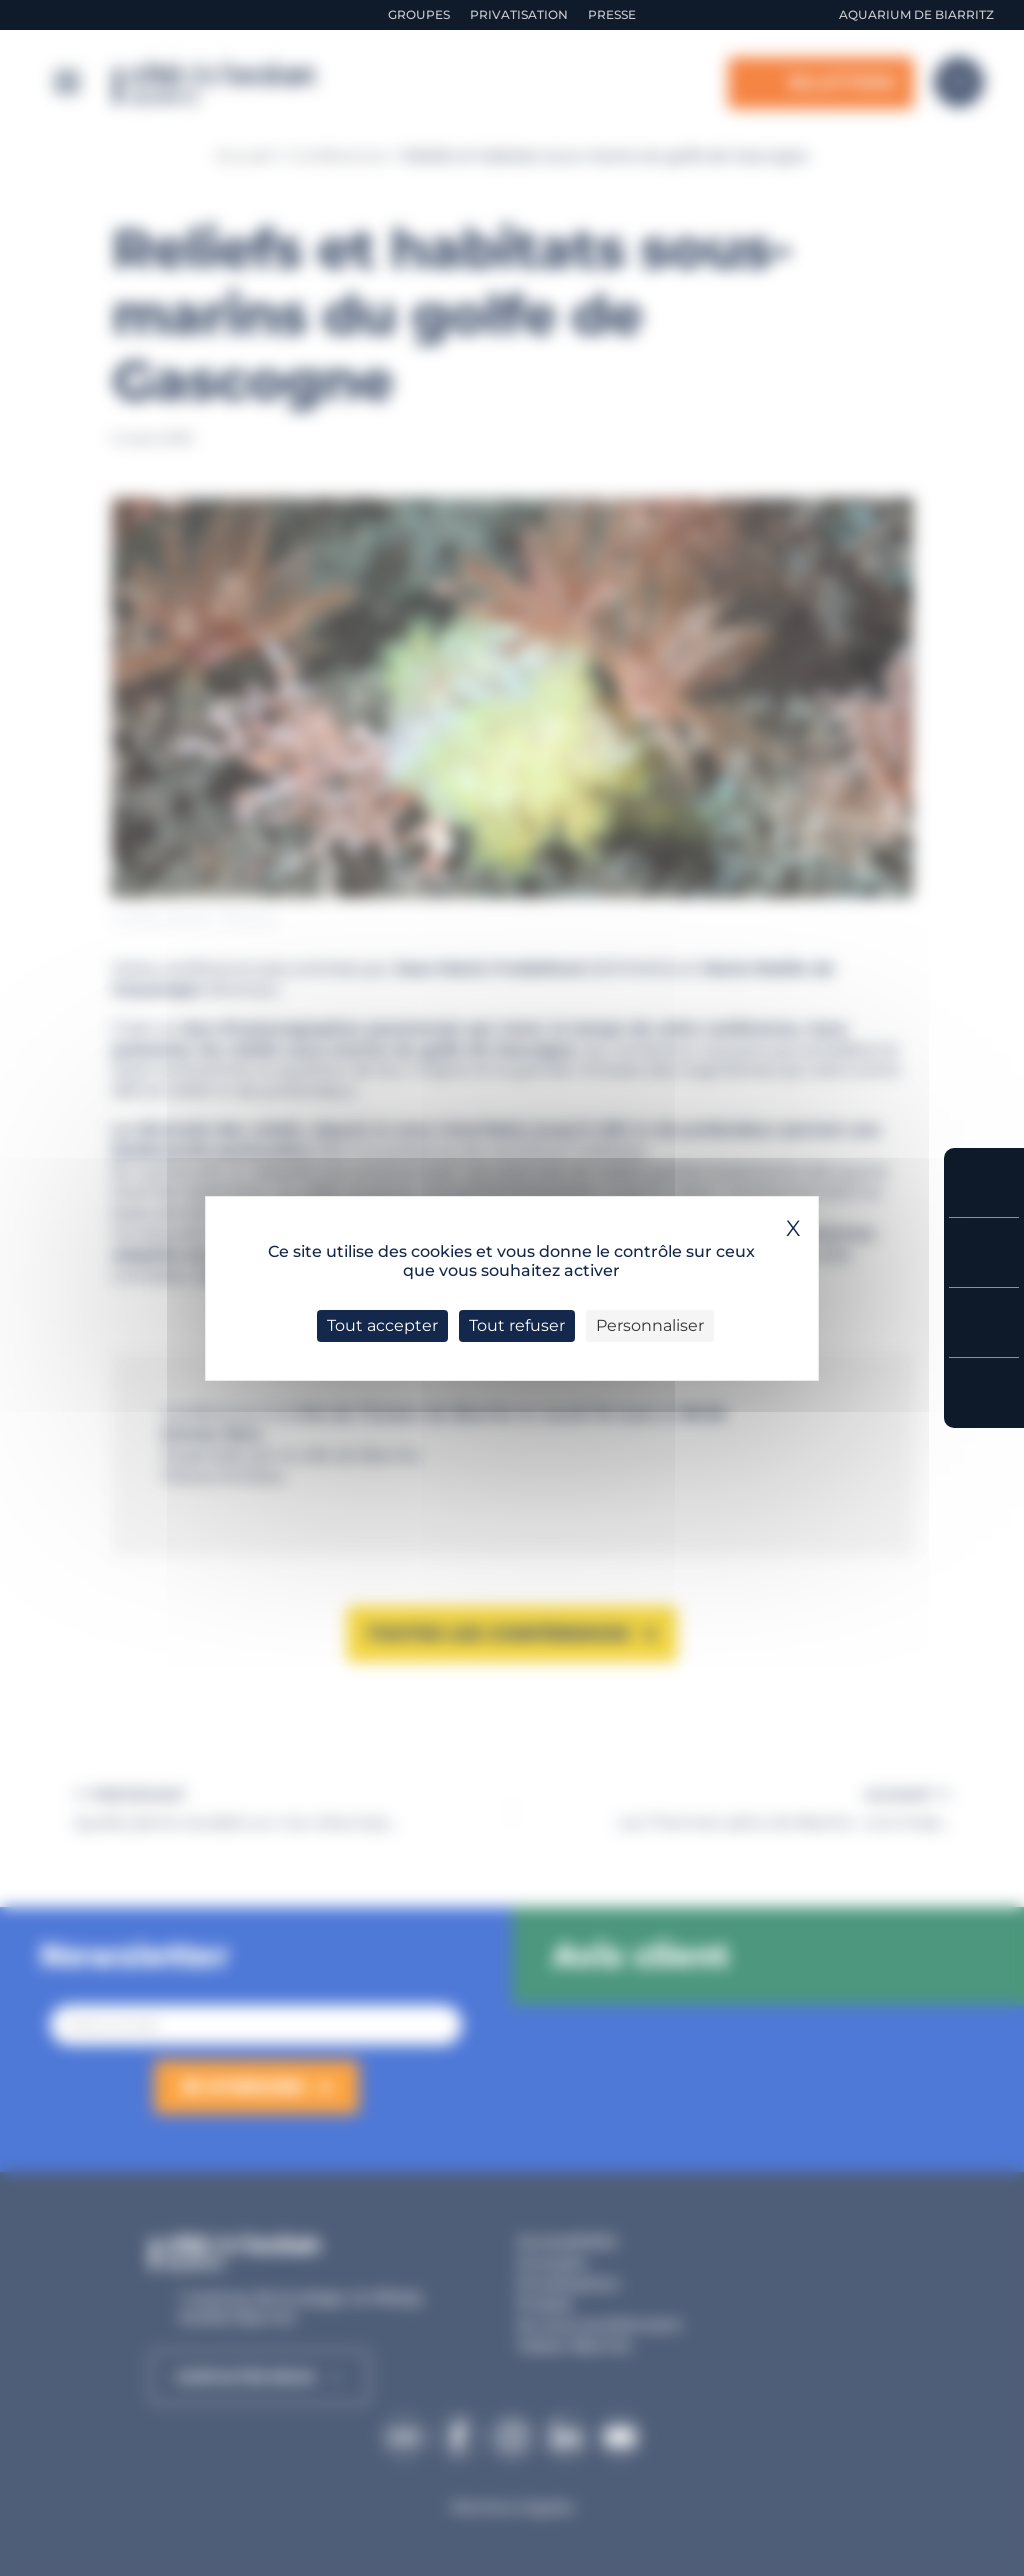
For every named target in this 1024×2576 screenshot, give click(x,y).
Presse (612, 14)
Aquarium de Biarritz (916, 14)
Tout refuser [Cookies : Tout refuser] (517, 1325)
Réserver (984, 1182)
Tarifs (984, 1252)
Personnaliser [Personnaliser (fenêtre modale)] (650, 1325)
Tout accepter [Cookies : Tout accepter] (382, 1325)
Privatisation (519, 14)
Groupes (419, 14)
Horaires (984, 1322)
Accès (984, 1393)
